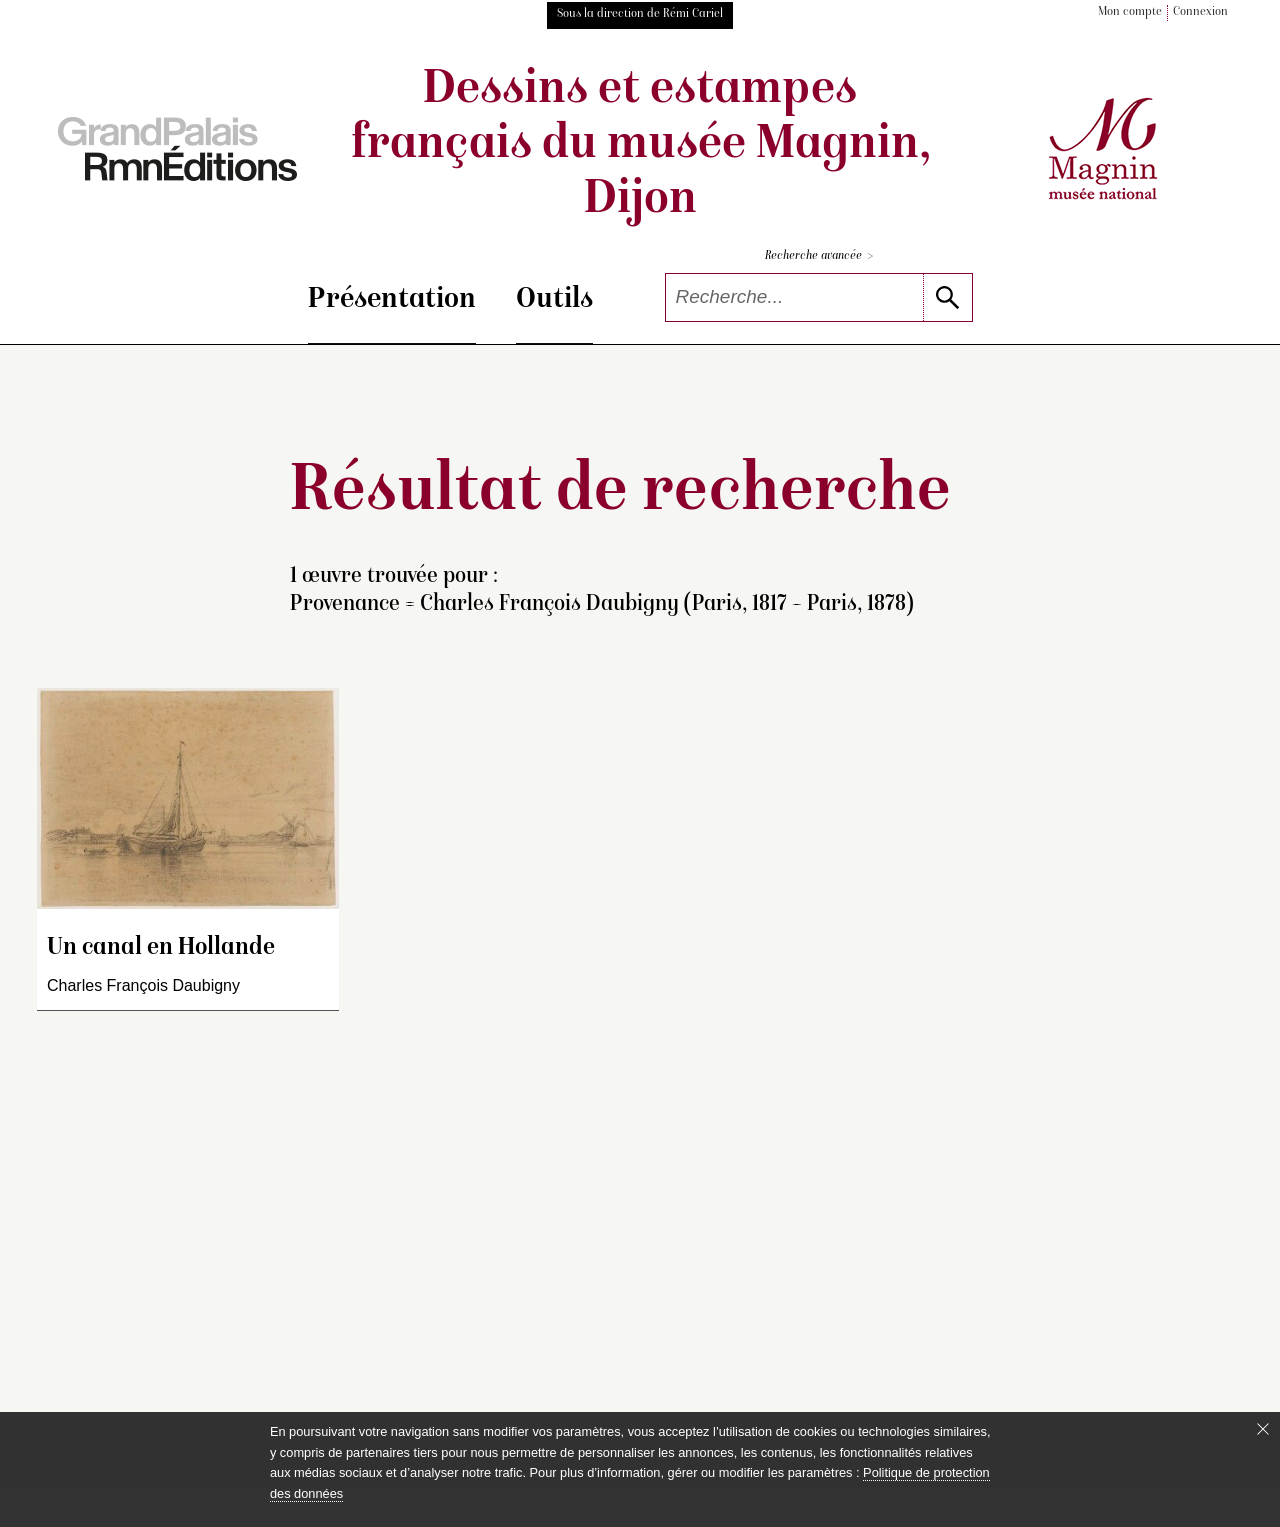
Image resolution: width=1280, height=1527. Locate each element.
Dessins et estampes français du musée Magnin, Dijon (640, 146)
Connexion (1200, 12)
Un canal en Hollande (161, 948)
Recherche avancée (819, 256)
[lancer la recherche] (947, 297)
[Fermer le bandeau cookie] (1263, 1429)
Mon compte (1130, 12)
